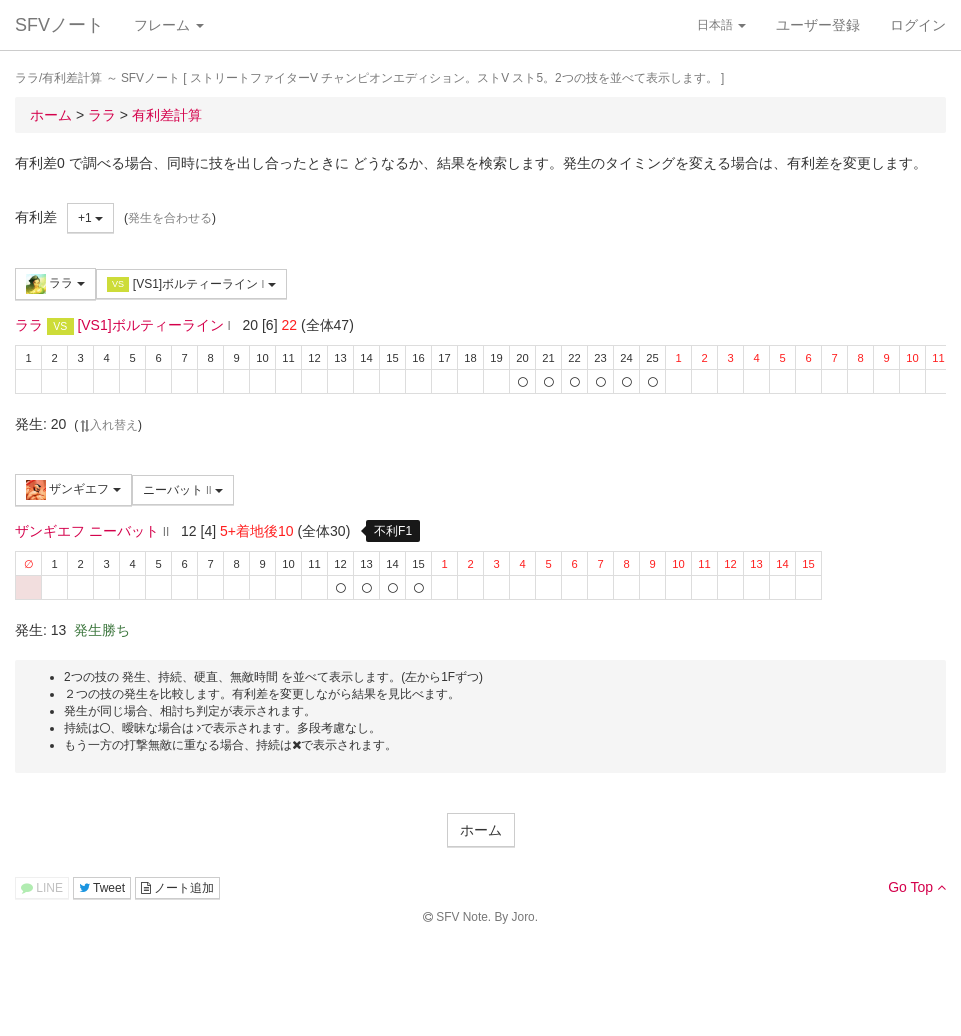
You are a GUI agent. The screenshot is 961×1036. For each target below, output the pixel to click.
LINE (42, 888)
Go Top (917, 887)
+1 (90, 218)
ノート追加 (177, 888)
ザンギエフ (73, 490)
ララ (55, 284)
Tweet (102, 888)
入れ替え (108, 425)
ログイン (918, 25)
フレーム (169, 25)
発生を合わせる (170, 218)
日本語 (721, 25)
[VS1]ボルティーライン (191, 284)
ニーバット (183, 490)
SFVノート (59, 25)
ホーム (481, 830)
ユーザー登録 (818, 25)
